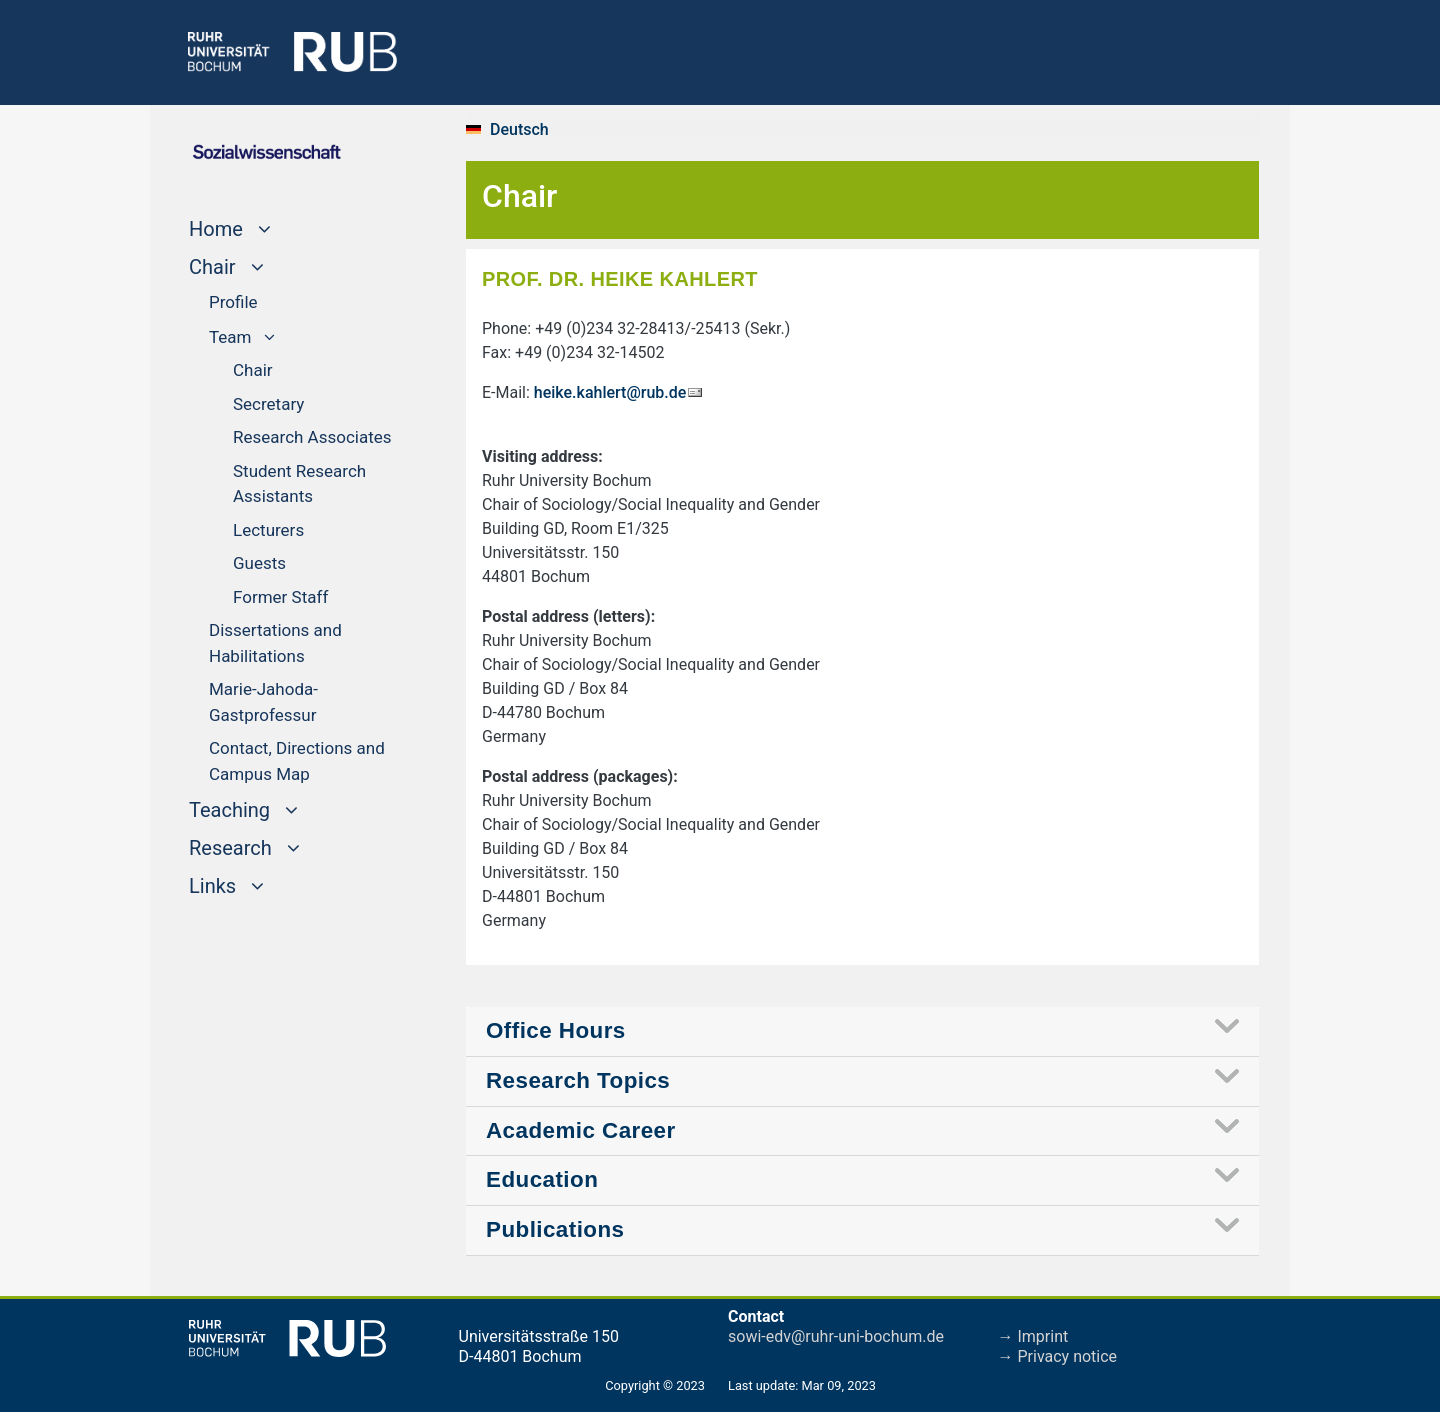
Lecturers (268, 530)
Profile (233, 302)
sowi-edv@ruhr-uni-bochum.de (836, 1336)
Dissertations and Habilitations (275, 643)
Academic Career (581, 1130)
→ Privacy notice (1058, 1356)
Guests (259, 563)
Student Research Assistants (299, 484)
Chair (253, 370)
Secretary (268, 404)
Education (542, 1179)
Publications (555, 1229)
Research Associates (312, 437)
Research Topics (578, 1080)
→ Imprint (1033, 1336)
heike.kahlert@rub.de (610, 392)
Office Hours (556, 1030)
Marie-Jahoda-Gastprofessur (263, 702)
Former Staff (280, 597)
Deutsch (519, 129)
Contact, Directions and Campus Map (297, 761)
